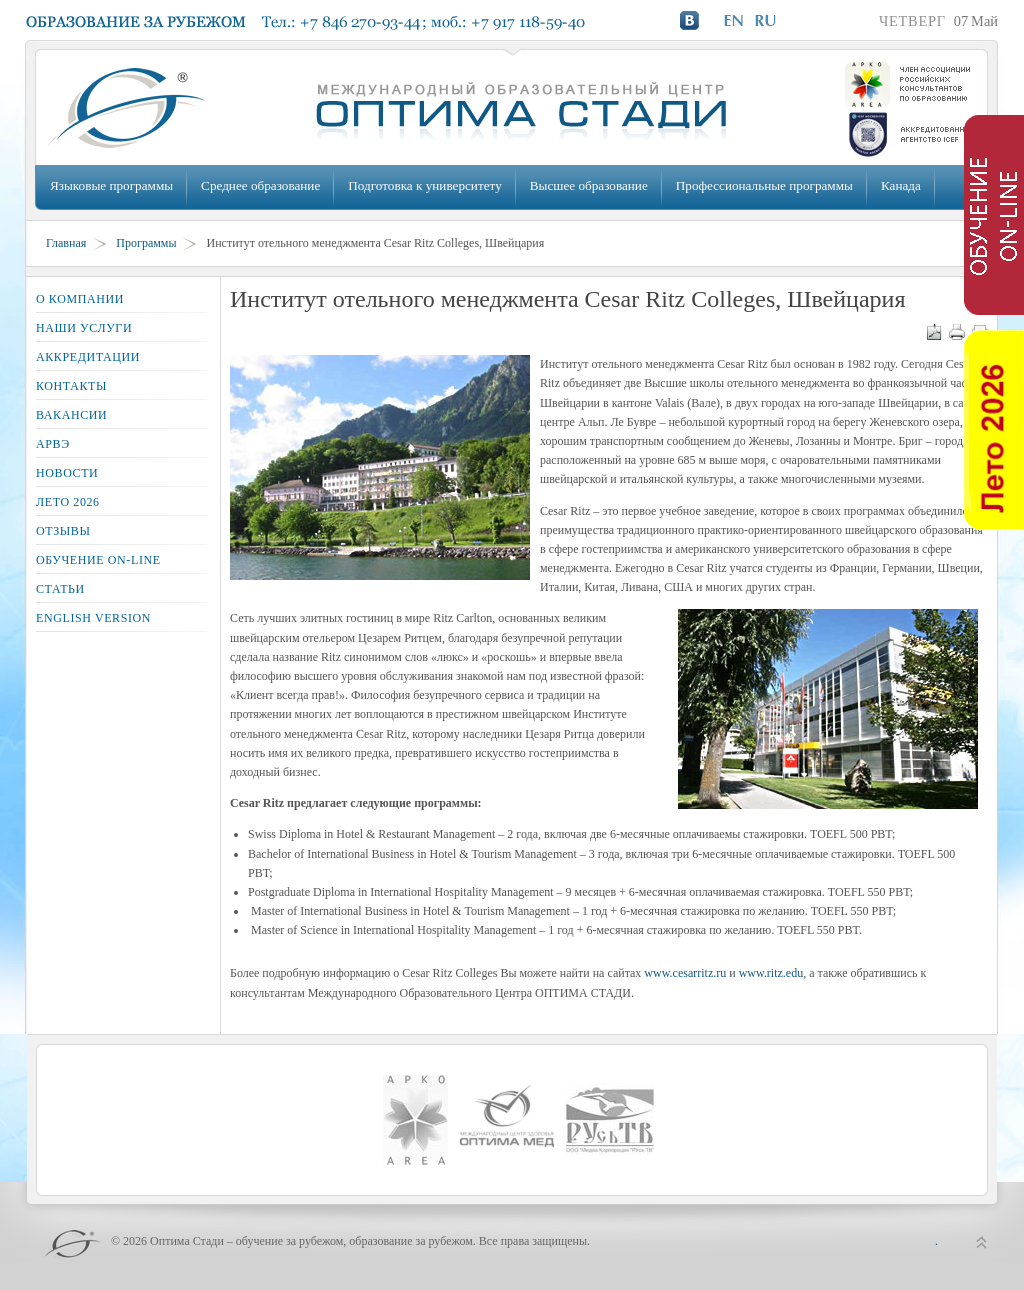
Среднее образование (260, 185)
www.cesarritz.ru (685, 973)
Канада (901, 185)
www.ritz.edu (771, 973)
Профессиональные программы (764, 185)
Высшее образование (589, 185)
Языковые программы (111, 185)
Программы (146, 243)
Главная (66, 243)
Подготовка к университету (424, 185)
